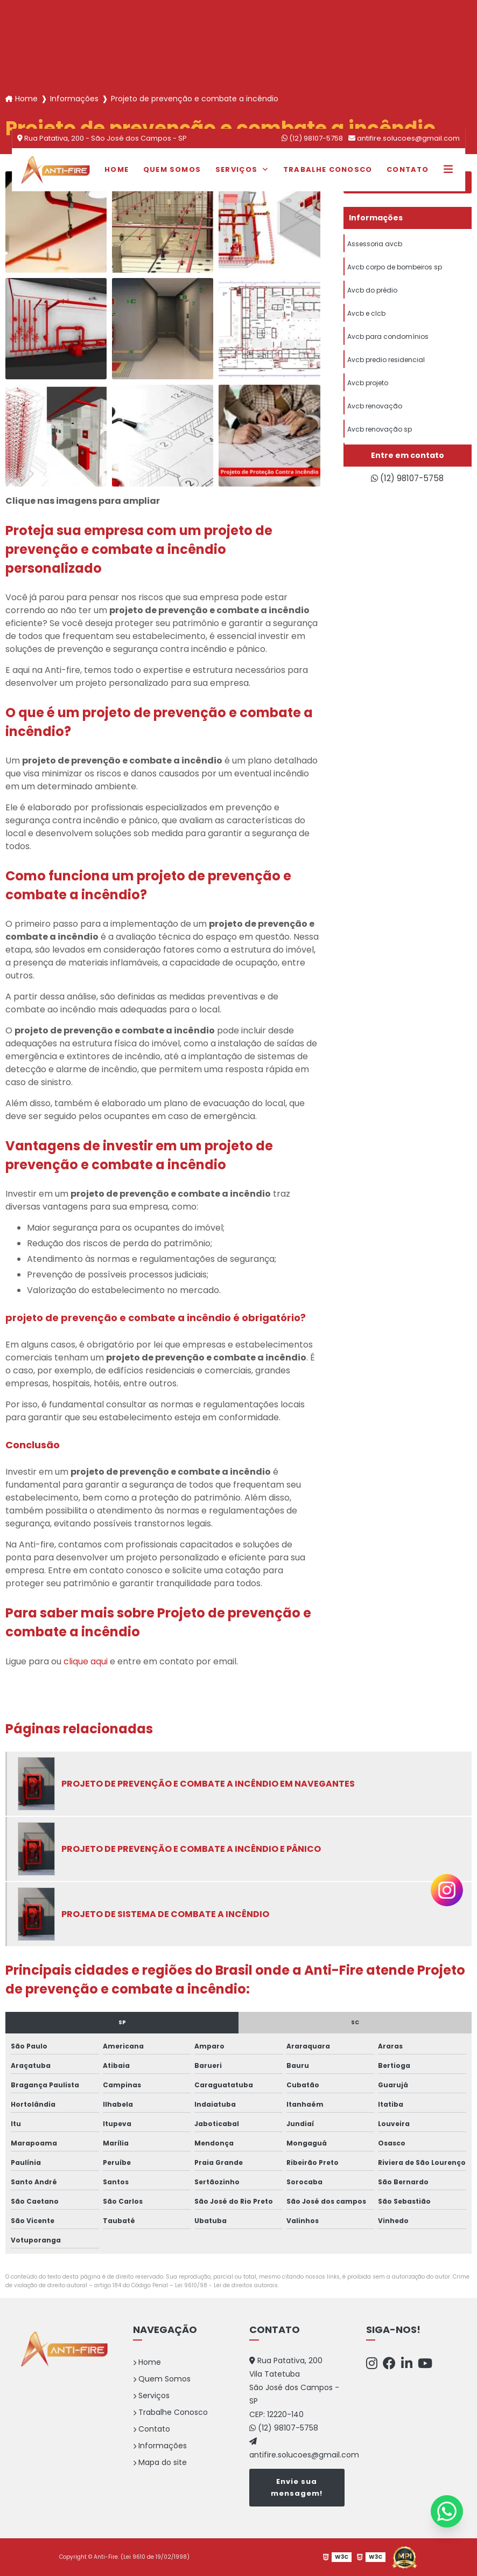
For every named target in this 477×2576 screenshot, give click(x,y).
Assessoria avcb (374, 244)
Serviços (237, 169)
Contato (408, 169)
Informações (160, 2445)
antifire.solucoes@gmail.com (404, 138)
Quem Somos (172, 169)
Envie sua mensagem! (296, 2487)
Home (116, 169)
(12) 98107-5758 (312, 138)
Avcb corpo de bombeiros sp (394, 268)
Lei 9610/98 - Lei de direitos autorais (226, 2285)
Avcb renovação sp (379, 438)
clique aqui (86, 1661)
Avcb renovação (374, 414)
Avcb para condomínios (388, 341)
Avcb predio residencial (386, 365)
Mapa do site (160, 2462)
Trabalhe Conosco (327, 169)
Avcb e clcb (366, 317)
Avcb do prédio (372, 292)
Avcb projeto (367, 389)
